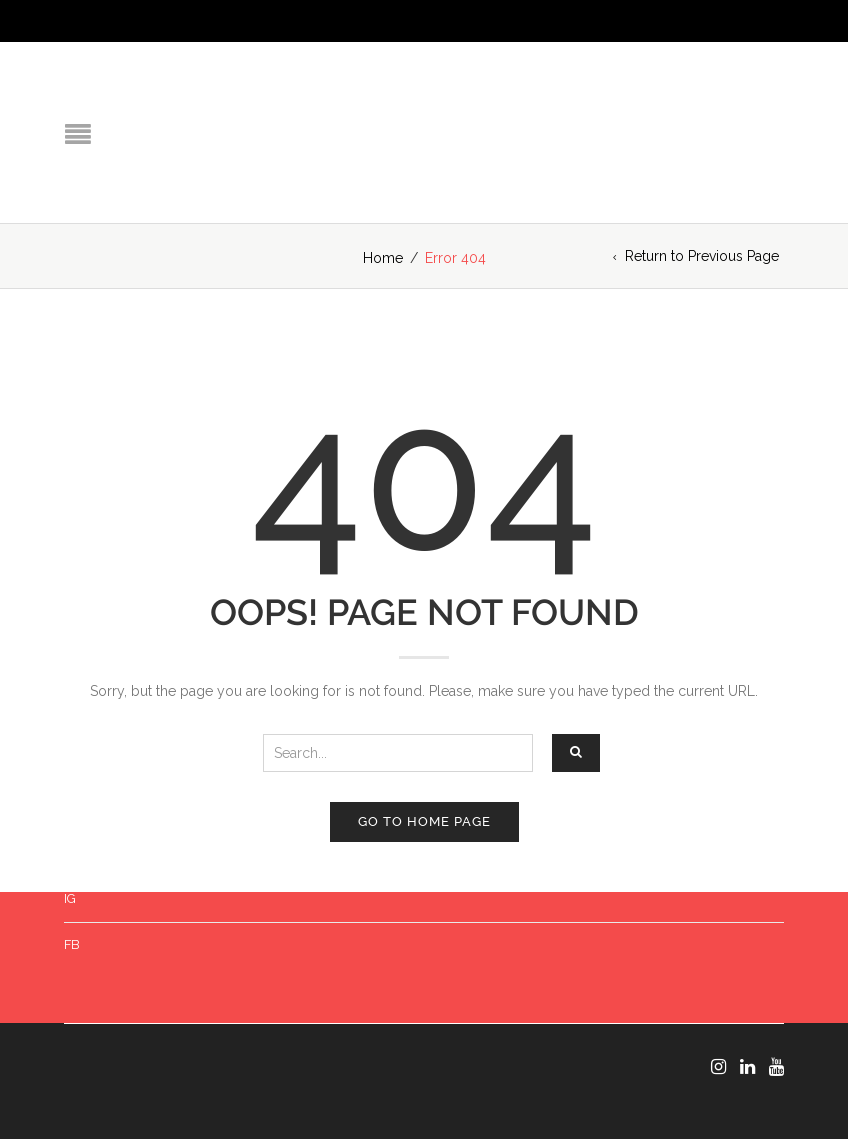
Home (383, 258)
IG (70, 898)
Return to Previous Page (702, 256)
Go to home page (424, 821)
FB (72, 944)
